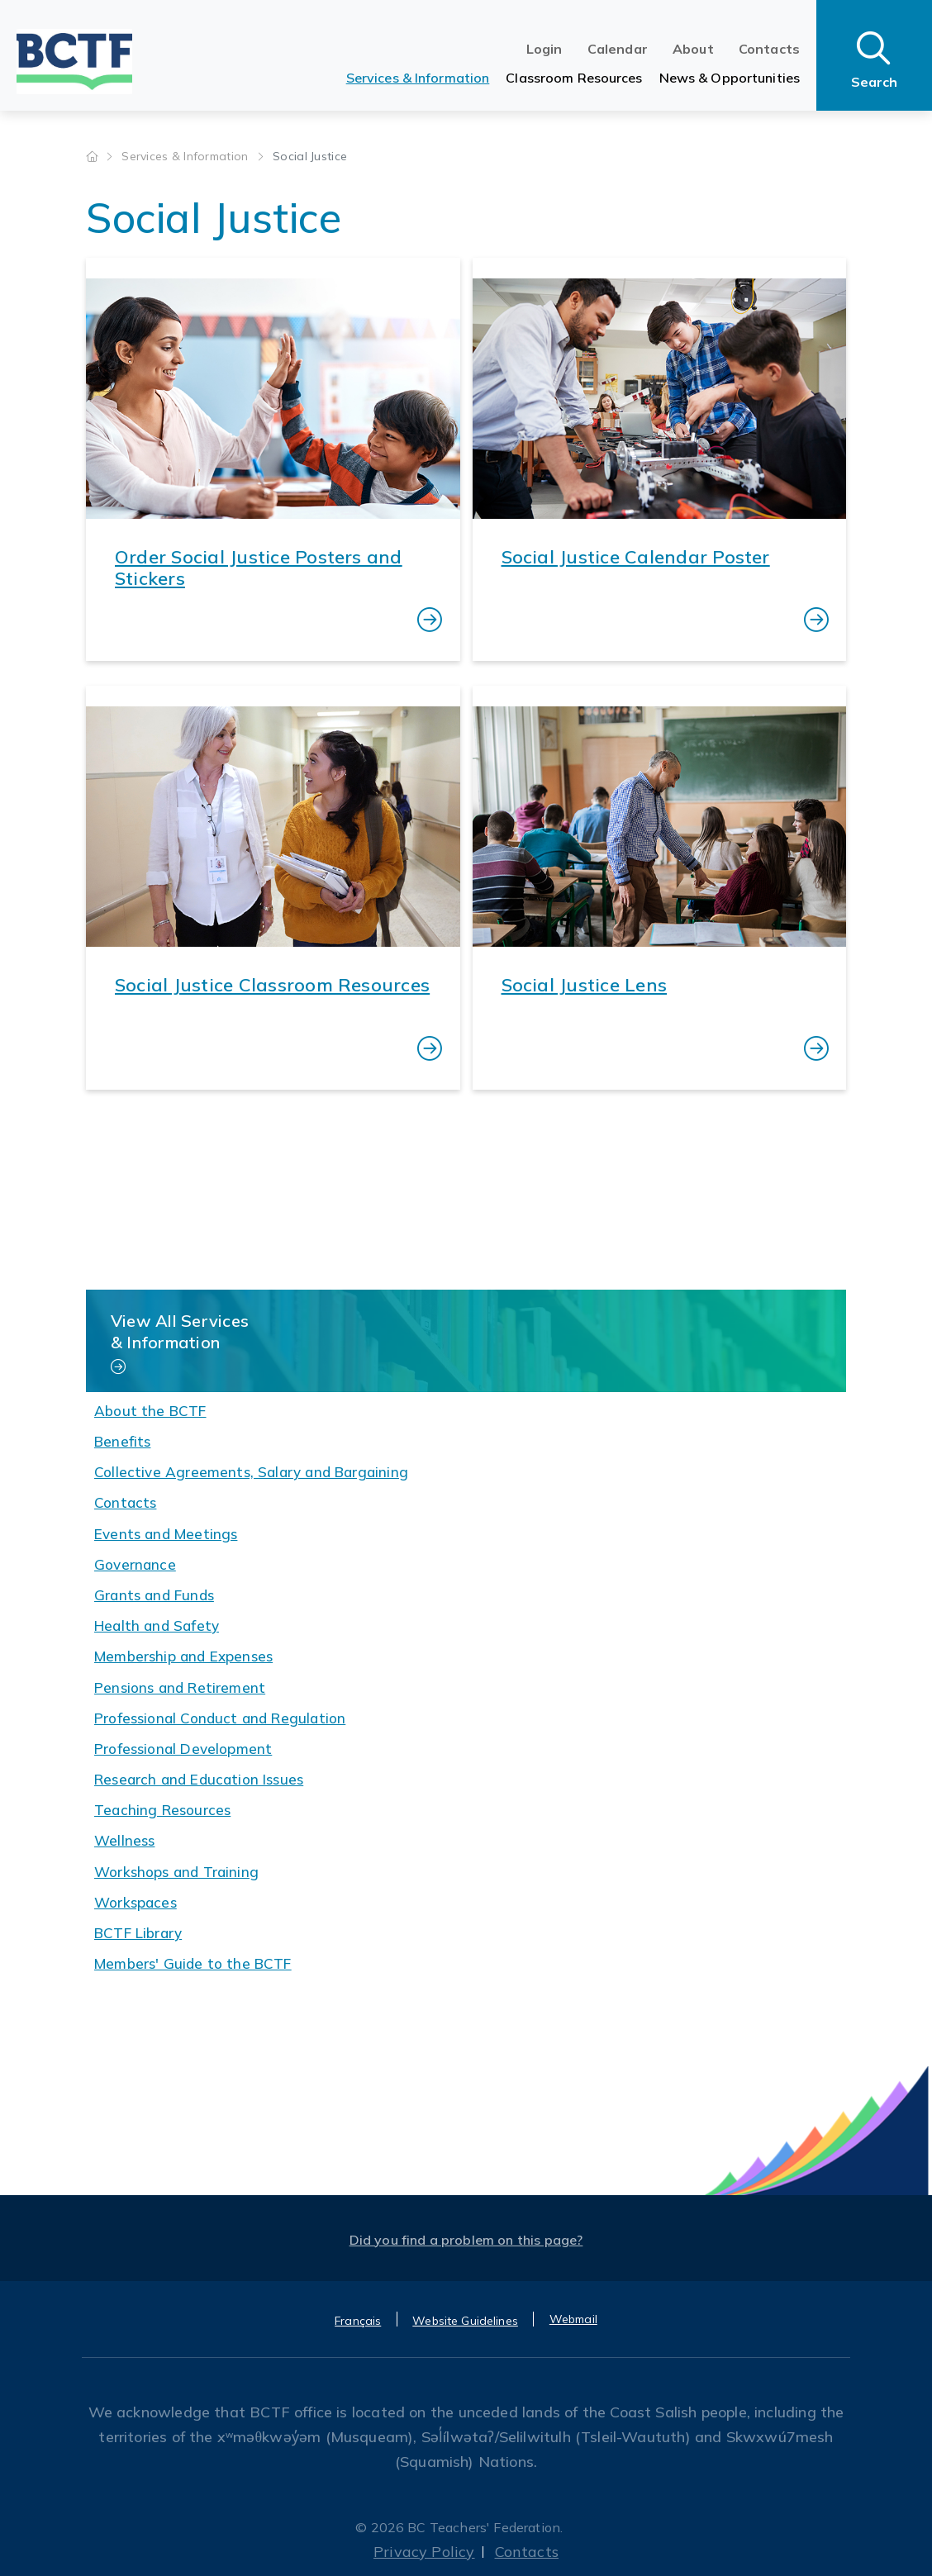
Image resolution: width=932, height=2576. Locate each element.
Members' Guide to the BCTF (193, 1963)
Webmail (573, 2319)
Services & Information (418, 77)
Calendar (617, 48)
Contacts (769, 48)
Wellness (124, 1840)
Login (544, 48)
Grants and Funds (154, 1595)
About (693, 48)
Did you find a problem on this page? (466, 2239)
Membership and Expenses (183, 1656)
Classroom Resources (574, 77)
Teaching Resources (162, 1809)
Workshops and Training (176, 1871)
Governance (135, 1564)
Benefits (122, 1441)
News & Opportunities (729, 77)
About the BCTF (150, 1410)
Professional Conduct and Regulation (219, 1718)
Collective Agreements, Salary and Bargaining (251, 1471)
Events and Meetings (165, 1533)
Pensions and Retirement (179, 1687)
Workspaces (135, 1902)
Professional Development (183, 1748)
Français (358, 2320)
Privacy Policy (424, 2551)
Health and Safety (156, 1625)
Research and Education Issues (198, 1779)
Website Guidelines (465, 2320)
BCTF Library (138, 1933)
